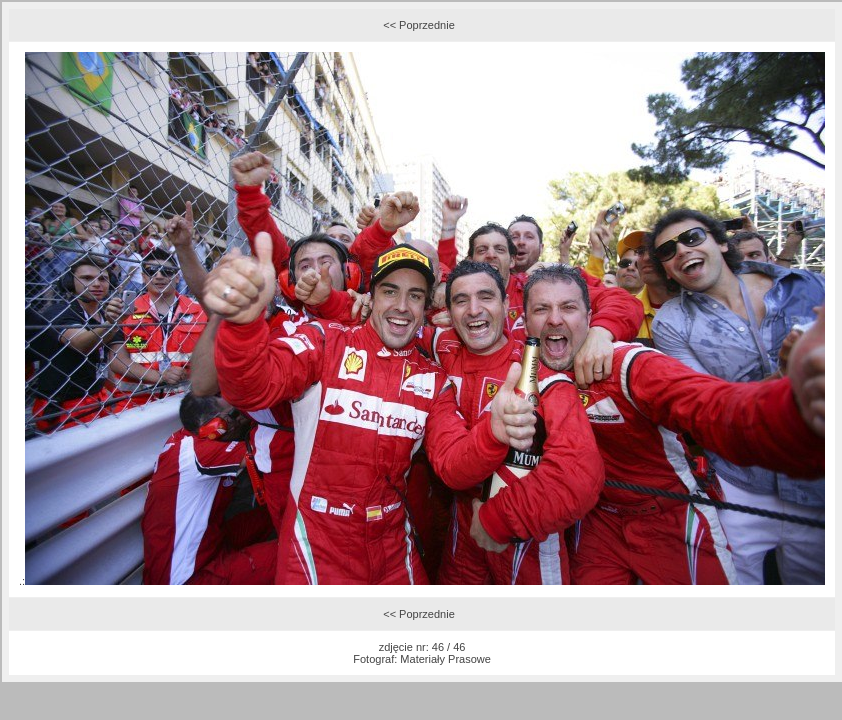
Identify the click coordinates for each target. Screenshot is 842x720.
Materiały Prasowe (445, 659)
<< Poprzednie (419, 25)
